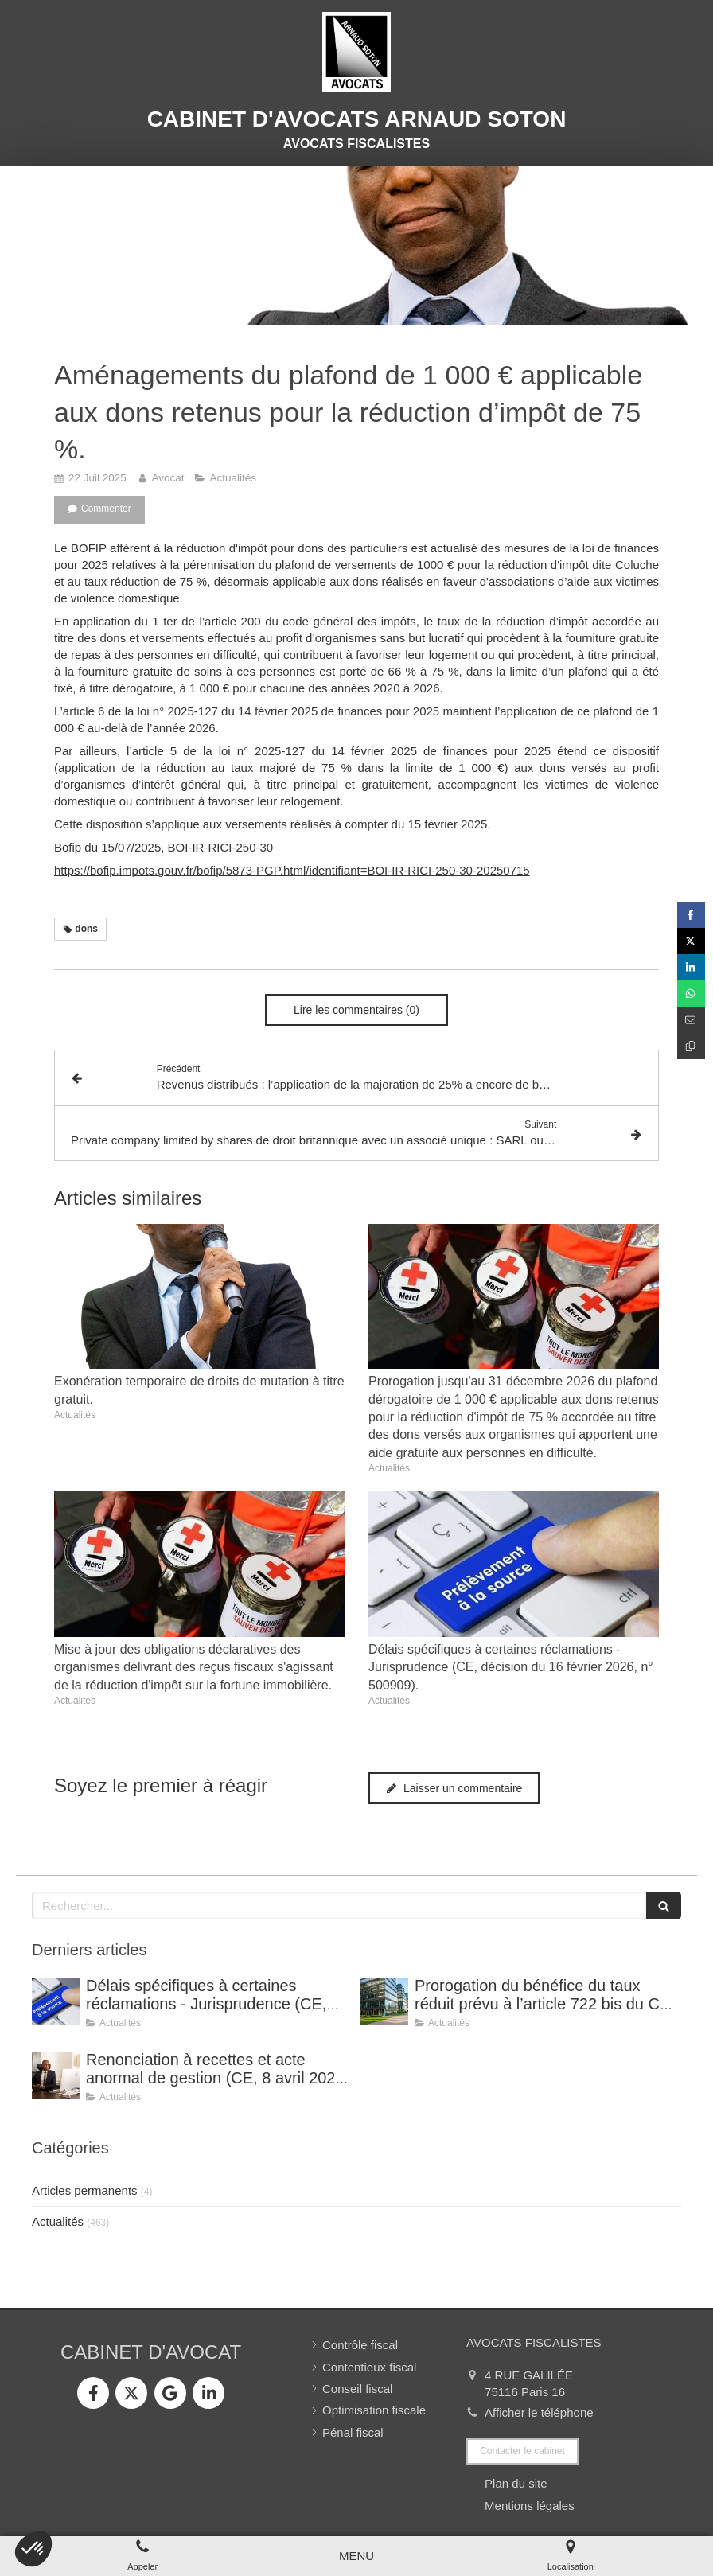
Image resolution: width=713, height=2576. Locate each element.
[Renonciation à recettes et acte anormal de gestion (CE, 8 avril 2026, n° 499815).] (56, 2075)
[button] (33, 2549)
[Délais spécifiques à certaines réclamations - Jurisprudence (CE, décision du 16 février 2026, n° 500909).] (56, 2001)
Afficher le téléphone (539, 2412)
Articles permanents (85, 2190)
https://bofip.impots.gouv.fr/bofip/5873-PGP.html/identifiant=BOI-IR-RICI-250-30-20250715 (292, 870)
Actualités (58, 2221)
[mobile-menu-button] (356, 2555)
